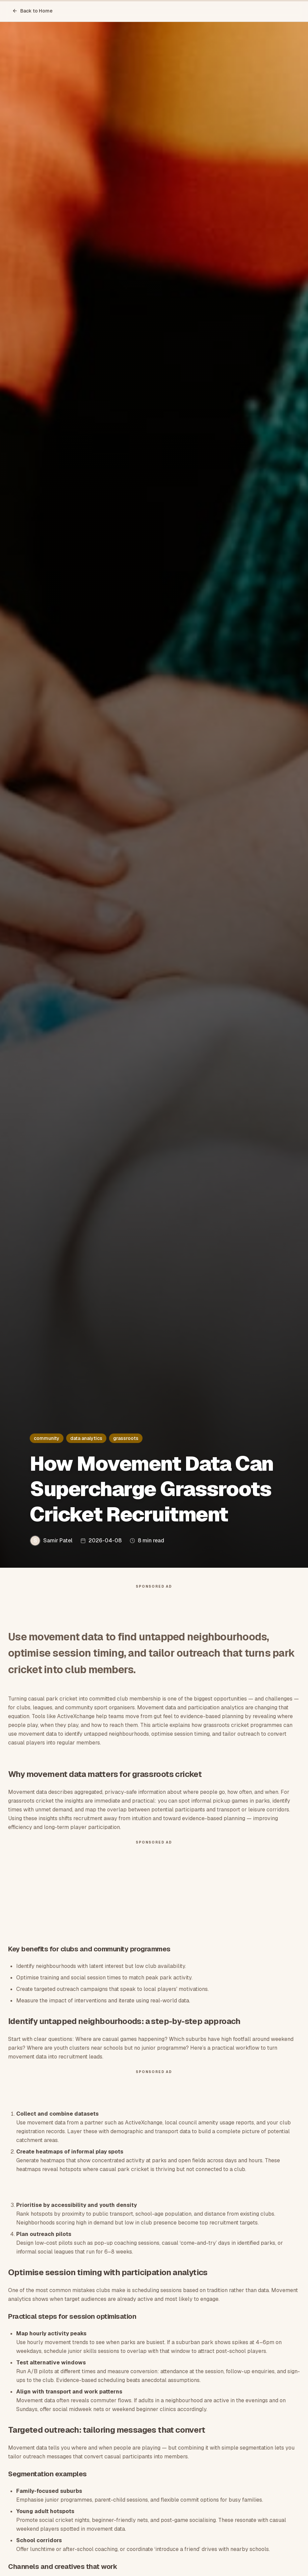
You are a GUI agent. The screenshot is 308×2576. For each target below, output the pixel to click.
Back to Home (32, 11)
